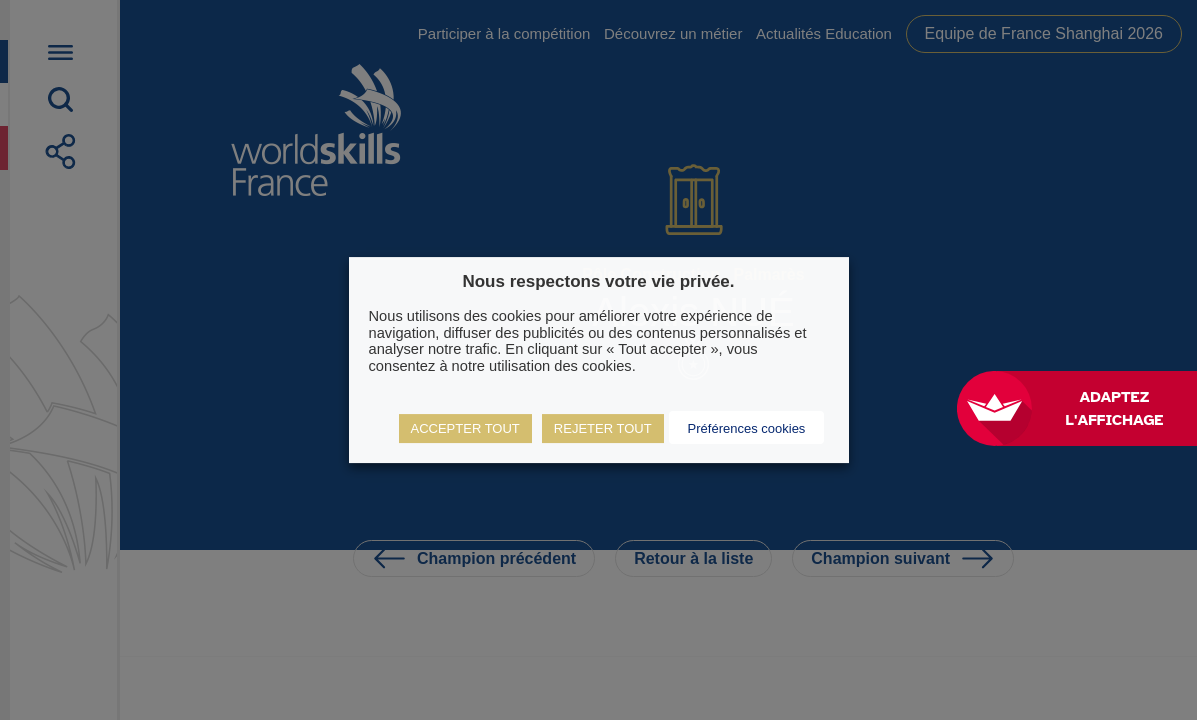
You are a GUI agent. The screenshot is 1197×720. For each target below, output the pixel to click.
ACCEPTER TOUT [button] (465, 428)
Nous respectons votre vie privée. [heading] (598, 281)
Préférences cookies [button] (747, 428)
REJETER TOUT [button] (603, 428)
